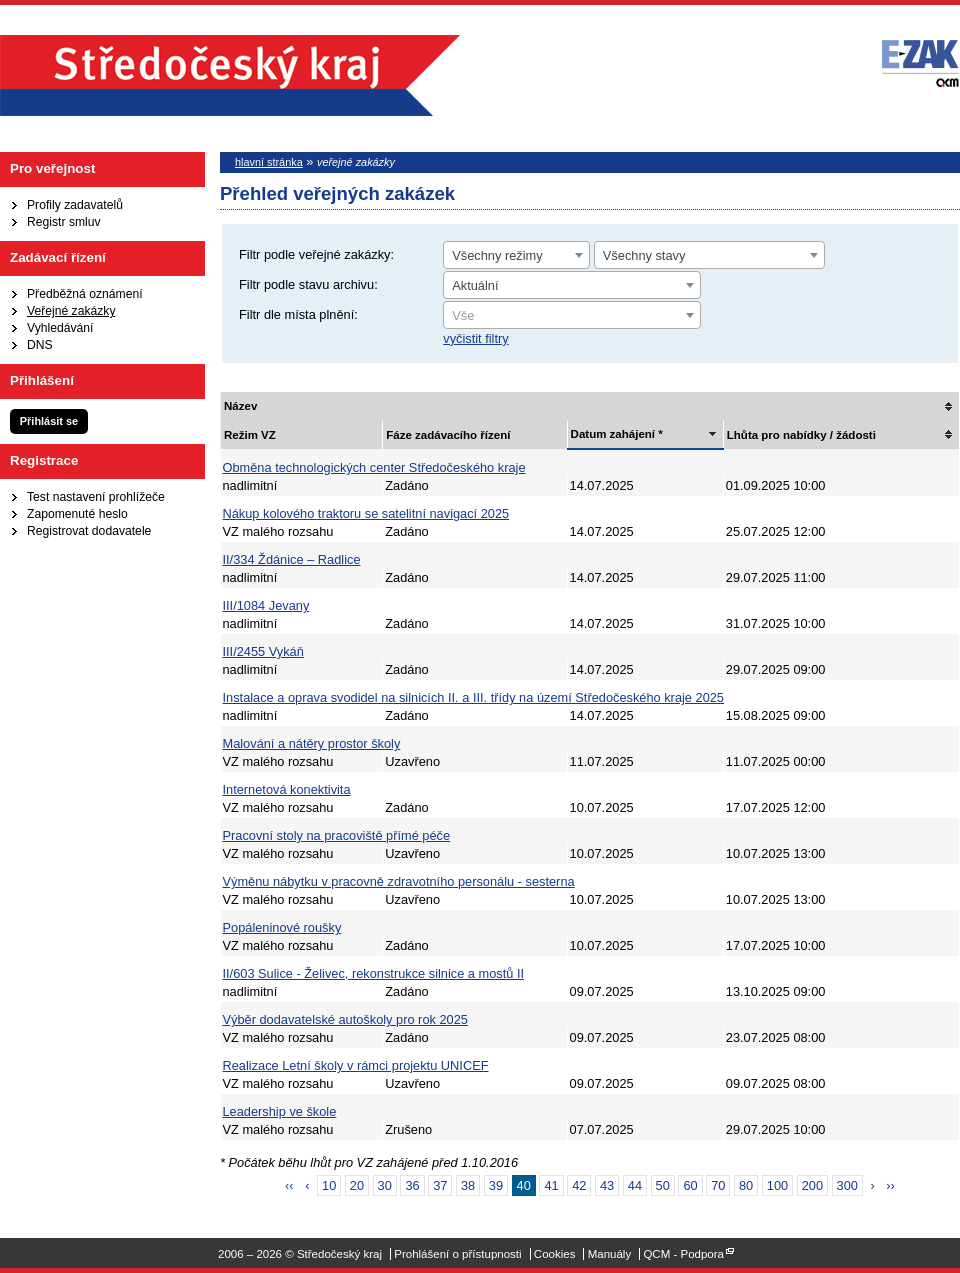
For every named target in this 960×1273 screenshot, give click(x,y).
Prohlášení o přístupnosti (457, 1254)
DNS (40, 345)
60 (690, 1185)
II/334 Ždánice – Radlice (292, 559)
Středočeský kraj (230, 75)
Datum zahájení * (617, 434)
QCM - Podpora (683, 1254)
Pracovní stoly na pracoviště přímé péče (337, 835)
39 (496, 1185)
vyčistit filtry (475, 338)
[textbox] (572, 316)
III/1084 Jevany (266, 605)
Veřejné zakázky (71, 311)
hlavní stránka (269, 162)
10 (329, 1185)
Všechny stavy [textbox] (644, 255)
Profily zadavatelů (75, 205)
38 (468, 1185)
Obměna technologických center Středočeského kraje (374, 467)
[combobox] (516, 255)
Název (240, 406)
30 (385, 1185)
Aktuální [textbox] (475, 285)
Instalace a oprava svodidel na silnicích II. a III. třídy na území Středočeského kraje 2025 (473, 697)
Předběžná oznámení (85, 294)
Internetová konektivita (287, 789)
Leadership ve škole (280, 1111)
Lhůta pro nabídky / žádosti (801, 435)
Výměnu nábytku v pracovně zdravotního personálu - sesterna (399, 881)
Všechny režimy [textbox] (497, 255)
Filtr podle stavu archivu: (308, 284)
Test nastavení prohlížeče (96, 497)
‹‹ (289, 1185)
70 (718, 1185)
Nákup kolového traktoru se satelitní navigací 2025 (366, 513)
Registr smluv (64, 222)
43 (607, 1185)
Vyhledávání (60, 328)
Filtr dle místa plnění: (298, 314)
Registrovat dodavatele (89, 531)
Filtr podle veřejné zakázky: (316, 254)
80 (746, 1185)
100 (777, 1185)
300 (847, 1185)
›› (890, 1185)
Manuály (610, 1254)
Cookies (555, 1254)
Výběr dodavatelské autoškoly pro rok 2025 (345, 1019)
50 (663, 1185)
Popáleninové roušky (282, 927)
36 (412, 1185)
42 (579, 1185)
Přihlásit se (49, 421)
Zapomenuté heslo (77, 514)
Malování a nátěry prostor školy (312, 743)
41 (551, 1185)
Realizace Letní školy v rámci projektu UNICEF (356, 1065)
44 (635, 1185)
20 (357, 1185)
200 (812, 1185)
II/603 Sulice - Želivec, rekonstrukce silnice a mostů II (374, 973)
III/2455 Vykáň (263, 651)
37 (440, 1185)
